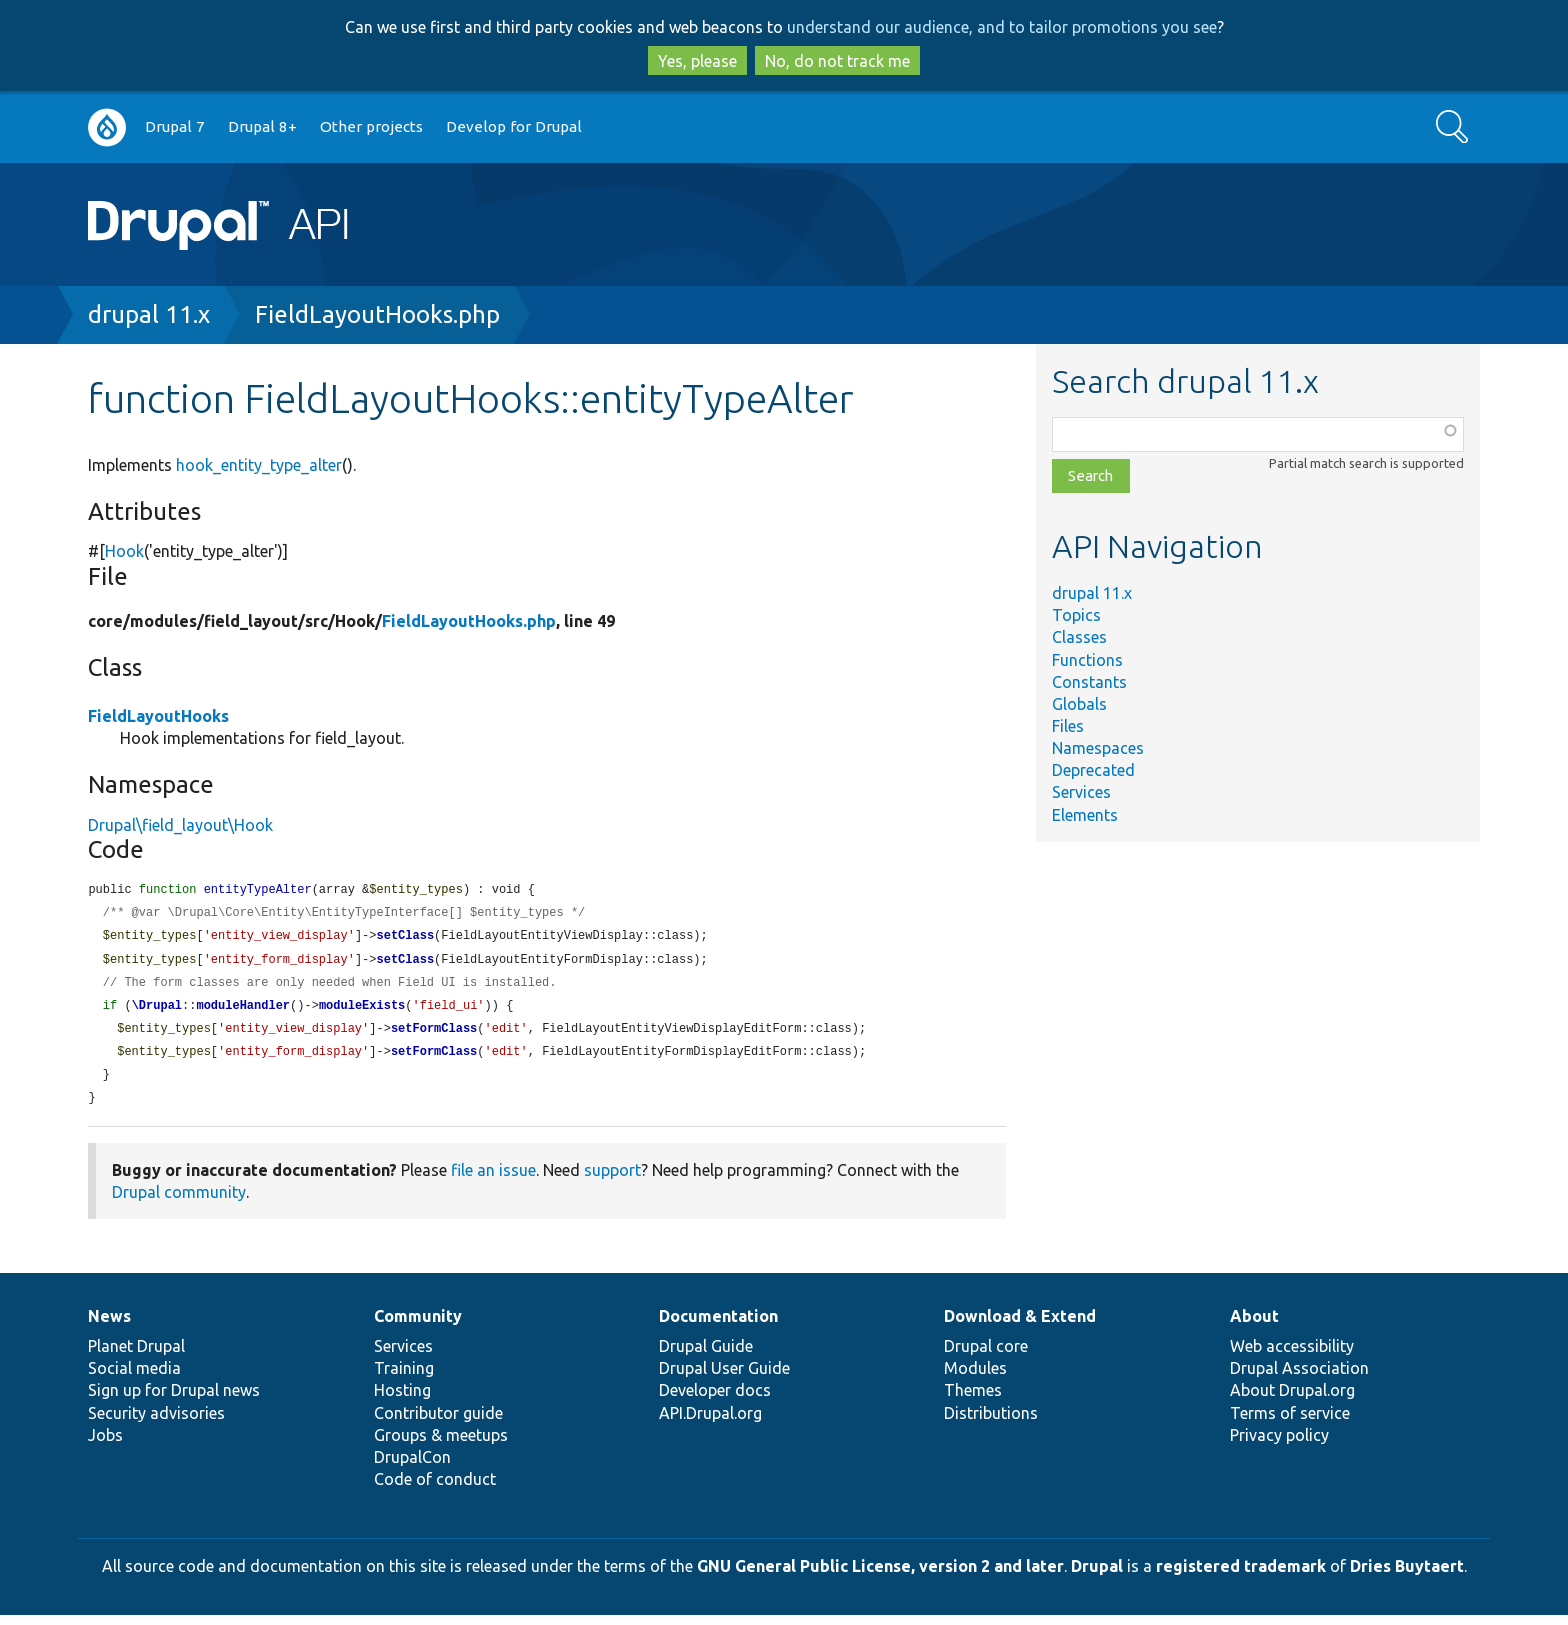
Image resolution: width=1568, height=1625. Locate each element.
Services (1081, 792)
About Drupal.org (1292, 1400)
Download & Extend (1020, 1326)
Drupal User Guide (724, 1378)
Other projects (371, 126)
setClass (405, 938)
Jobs (105, 1445)
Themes (973, 1400)
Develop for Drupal (514, 126)
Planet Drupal (136, 1356)
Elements (1085, 815)
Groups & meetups (441, 1445)
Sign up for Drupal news (174, 1400)
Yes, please (697, 61)
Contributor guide (438, 1423)
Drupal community (179, 1202)
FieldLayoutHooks (158, 716)
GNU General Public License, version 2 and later (880, 1576)
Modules (975, 1378)
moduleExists (362, 1011)
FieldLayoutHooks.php (377, 314)
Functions (1087, 660)
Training (404, 1378)
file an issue (493, 1180)
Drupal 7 (175, 126)
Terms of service (1290, 1423)
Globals (1079, 704)
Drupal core (986, 1356)
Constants (1089, 682)
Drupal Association (1299, 1378)
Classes (1079, 637)
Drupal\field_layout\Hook (180, 825)
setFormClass (434, 1035)
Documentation (718, 1326)
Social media (134, 1378)
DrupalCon (412, 1467)
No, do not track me (837, 61)
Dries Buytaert (1407, 1576)
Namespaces (1098, 748)
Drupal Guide (706, 1356)
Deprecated (1093, 770)
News (109, 1326)
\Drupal (157, 1011)
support (612, 1180)
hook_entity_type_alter (259, 465)
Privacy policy (1279, 1445)
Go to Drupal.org (107, 127)
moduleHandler (243, 1011)
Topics (1076, 615)
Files (1068, 726)
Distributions (991, 1423)
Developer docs (715, 1400)
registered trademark (1241, 1576)
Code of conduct (435, 1489)
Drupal (1097, 1576)
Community (418, 1326)
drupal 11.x (149, 314)
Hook (124, 551)
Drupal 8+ (262, 126)
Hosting (402, 1400)
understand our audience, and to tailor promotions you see (1002, 27)
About (1254, 1326)
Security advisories (156, 1423)
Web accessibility (1292, 1356)
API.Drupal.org (710, 1423)
